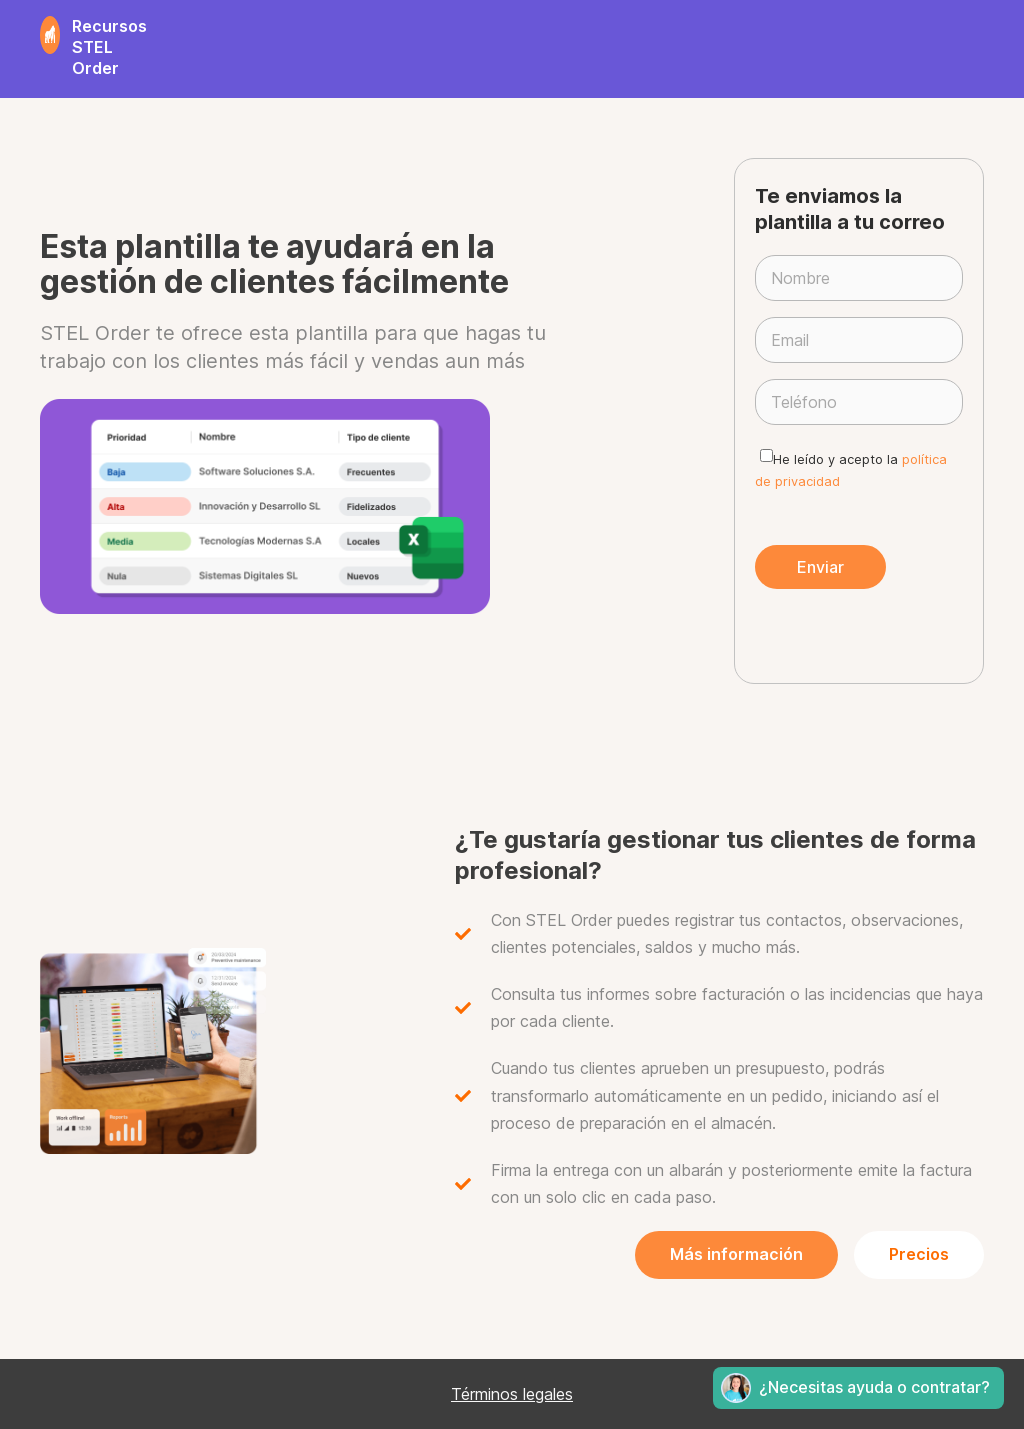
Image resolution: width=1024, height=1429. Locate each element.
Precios (919, 1254)
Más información (736, 1254)
